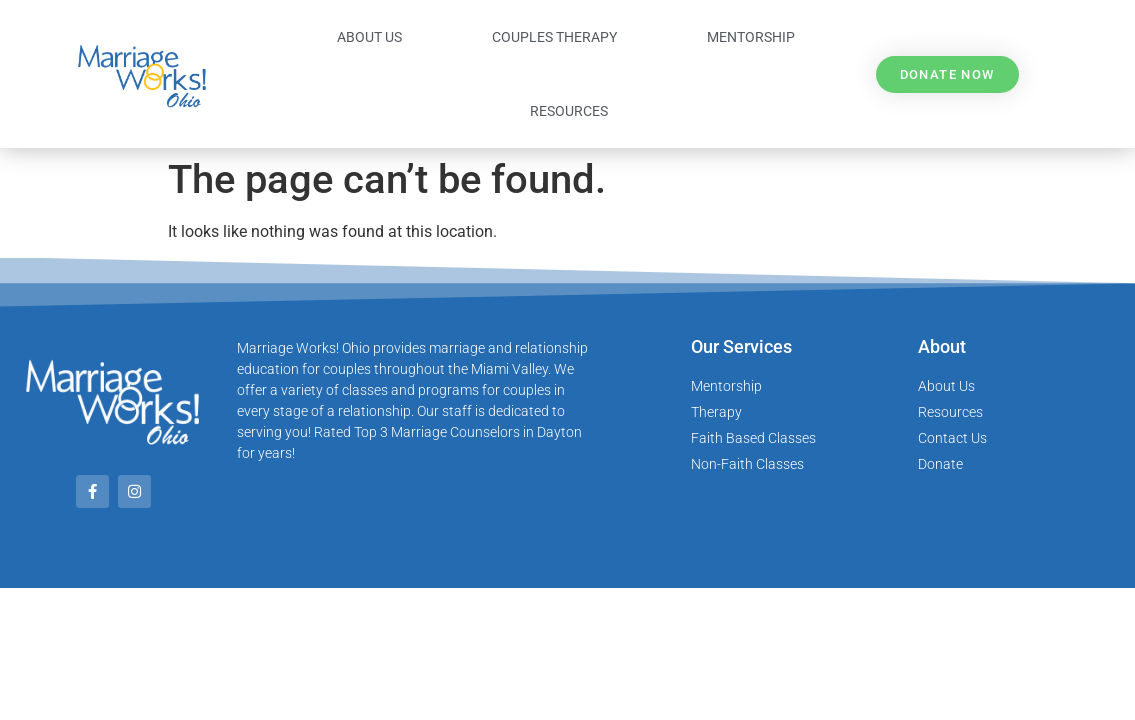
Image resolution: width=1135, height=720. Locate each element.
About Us (369, 37)
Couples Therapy (554, 37)
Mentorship (751, 37)
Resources (569, 111)
